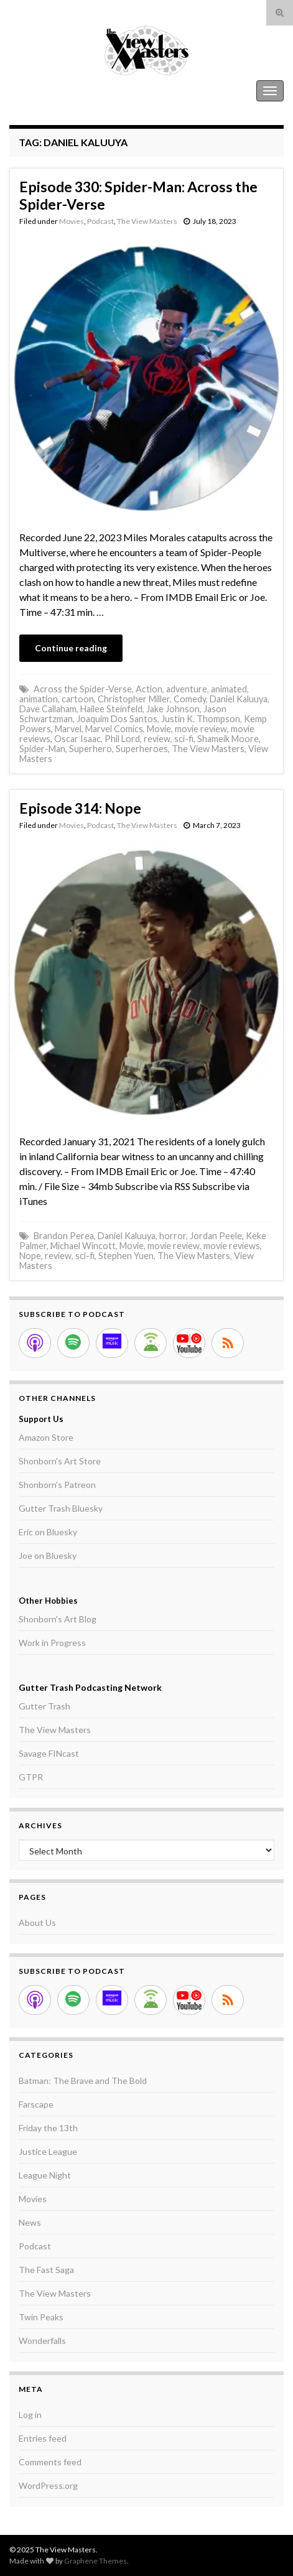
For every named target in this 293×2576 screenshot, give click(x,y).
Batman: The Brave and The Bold (83, 2080)
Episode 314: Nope (80, 808)
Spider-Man (42, 748)
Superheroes (142, 748)
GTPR (31, 1777)
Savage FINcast (49, 1753)
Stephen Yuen (126, 1255)
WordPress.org (48, 2485)
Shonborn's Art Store (60, 1461)
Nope (30, 1255)
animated (229, 689)
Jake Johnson (173, 709)
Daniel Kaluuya (238, 699)
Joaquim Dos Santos (117, 719)
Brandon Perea (64, 1235)
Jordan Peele (216, 1235)
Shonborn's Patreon (57, 1484)
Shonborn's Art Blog (57, 1619)
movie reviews (231, 1245)
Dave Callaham (48, 709)
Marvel (68, 728)
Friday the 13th (48, 2128)
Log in (30, 2414)
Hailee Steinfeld (111, 709)
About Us (37, 1922)
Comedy (190, 699)
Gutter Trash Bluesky (61, 1508)
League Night (45, 2175)
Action (149, 689)
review (157, 738)
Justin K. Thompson (200, 719)
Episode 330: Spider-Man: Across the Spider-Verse (138, 195)
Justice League (48, 2151)
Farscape (36, 2104)
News (30, 2222)
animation (38, 699)
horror (172, 1235)
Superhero (90, 748)
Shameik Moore (228, 738)
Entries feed (43, 2438)
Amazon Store (46, 1437)
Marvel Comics (114, 728)
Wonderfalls (42, 2340)
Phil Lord (122, 738)
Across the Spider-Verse (83, 689)
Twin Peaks (41, 2317)
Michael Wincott (83, 1245)
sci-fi (183, 738)
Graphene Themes (95, 2560)
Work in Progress (52, 1642)
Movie (159, 728)
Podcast (100, 221)
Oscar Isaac (77, 738)
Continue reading (71, 648)
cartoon (78, 699)
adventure (186, 689)
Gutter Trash (44, 1706)
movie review (201, 728)
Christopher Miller (134, 699)
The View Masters (48, 90)
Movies (71, 221)
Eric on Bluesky (48, 1532)
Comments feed (50, 2462)
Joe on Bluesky (48, 1555)
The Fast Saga (46, 2269)
